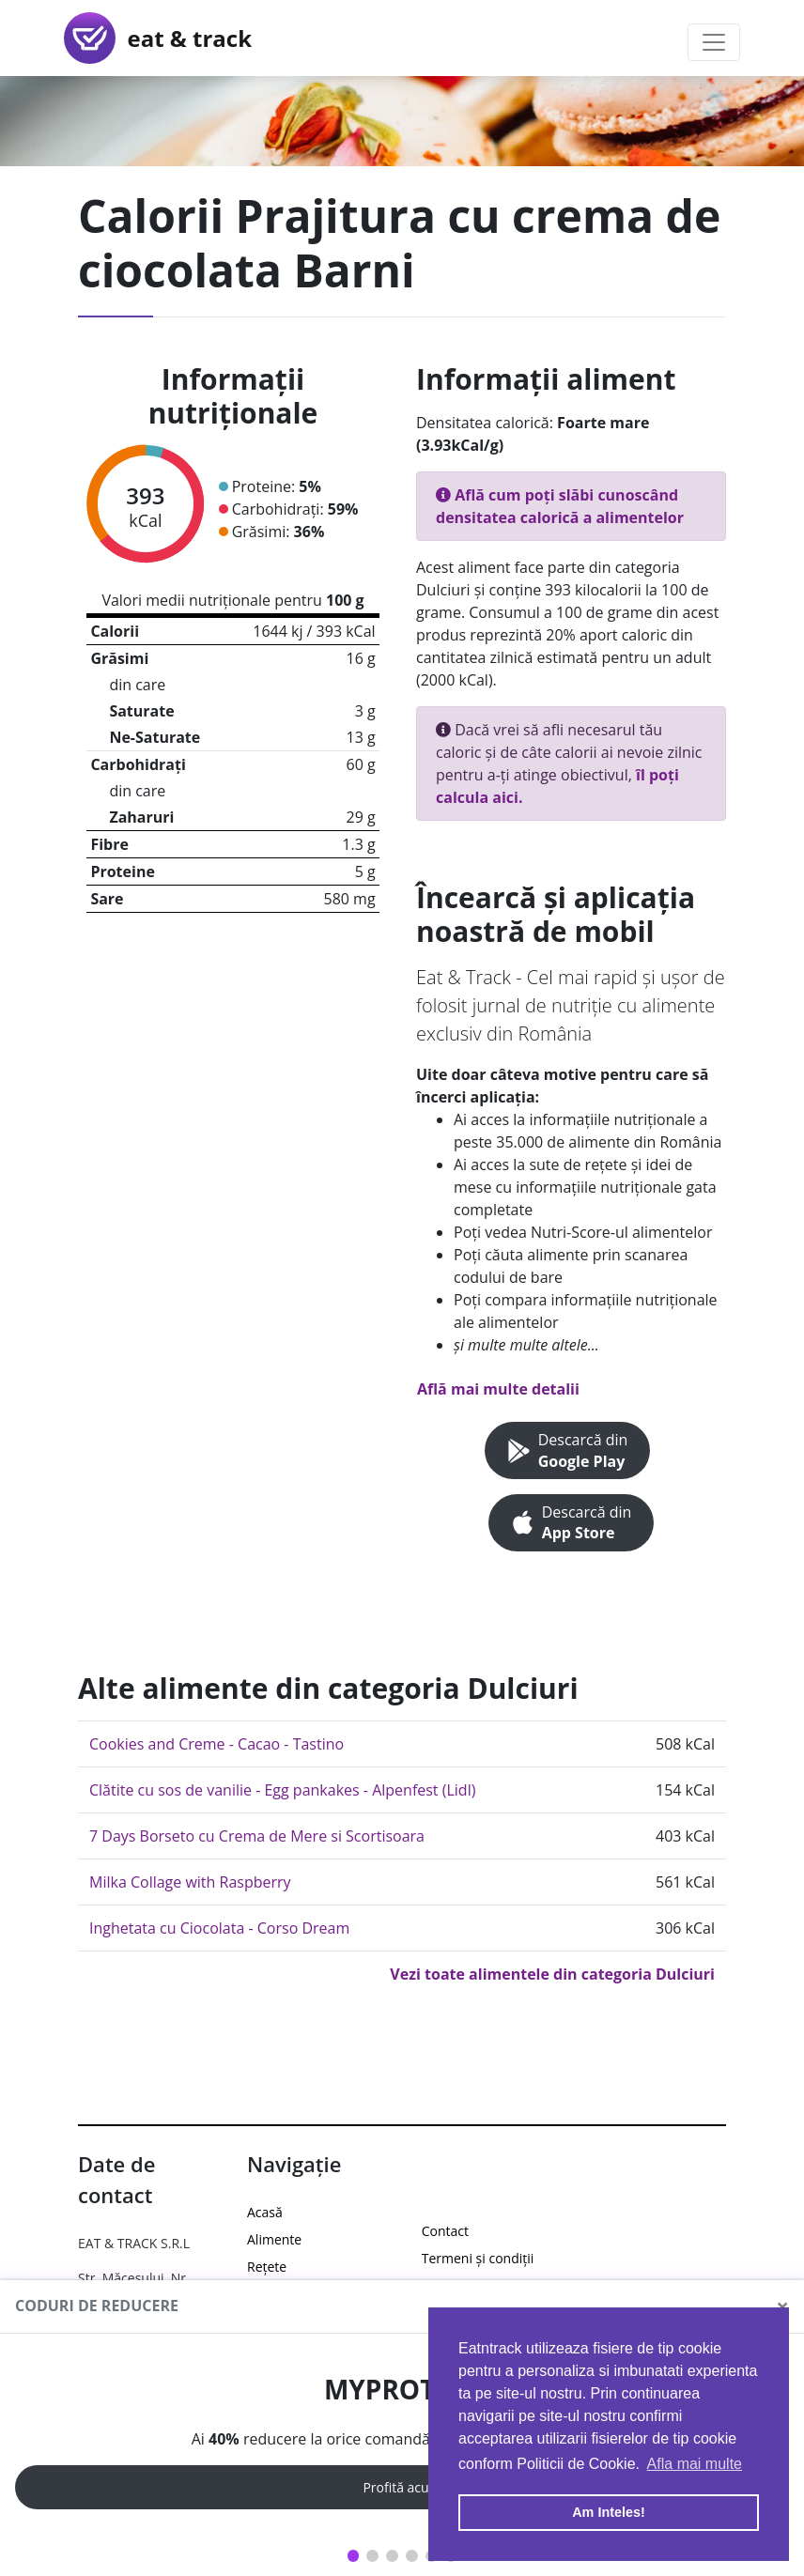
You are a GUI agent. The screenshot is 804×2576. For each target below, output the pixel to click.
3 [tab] (392, 2556)
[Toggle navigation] (714, 42)
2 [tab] (372, 2556)
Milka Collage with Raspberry (190, 1882)
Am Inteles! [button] (608, 2512)
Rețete (266, 2266)
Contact (445, 2231)
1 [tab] (354, 2556)
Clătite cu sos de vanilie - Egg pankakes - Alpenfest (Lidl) (282, 1790)
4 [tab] (412, 2556)
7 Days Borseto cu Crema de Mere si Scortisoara (257, 1836)
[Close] (782, 2306)
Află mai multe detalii (498, 1389)
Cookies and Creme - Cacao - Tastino (216, 1744)
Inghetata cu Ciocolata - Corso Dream (219, 1928)
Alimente (274, 2239)
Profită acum (402, 2487)
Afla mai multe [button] (694, 2464)
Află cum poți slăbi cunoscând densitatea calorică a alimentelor (560, 506)
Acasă (265, 2212)
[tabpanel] (402, 2442)
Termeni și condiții (478, 2258)
